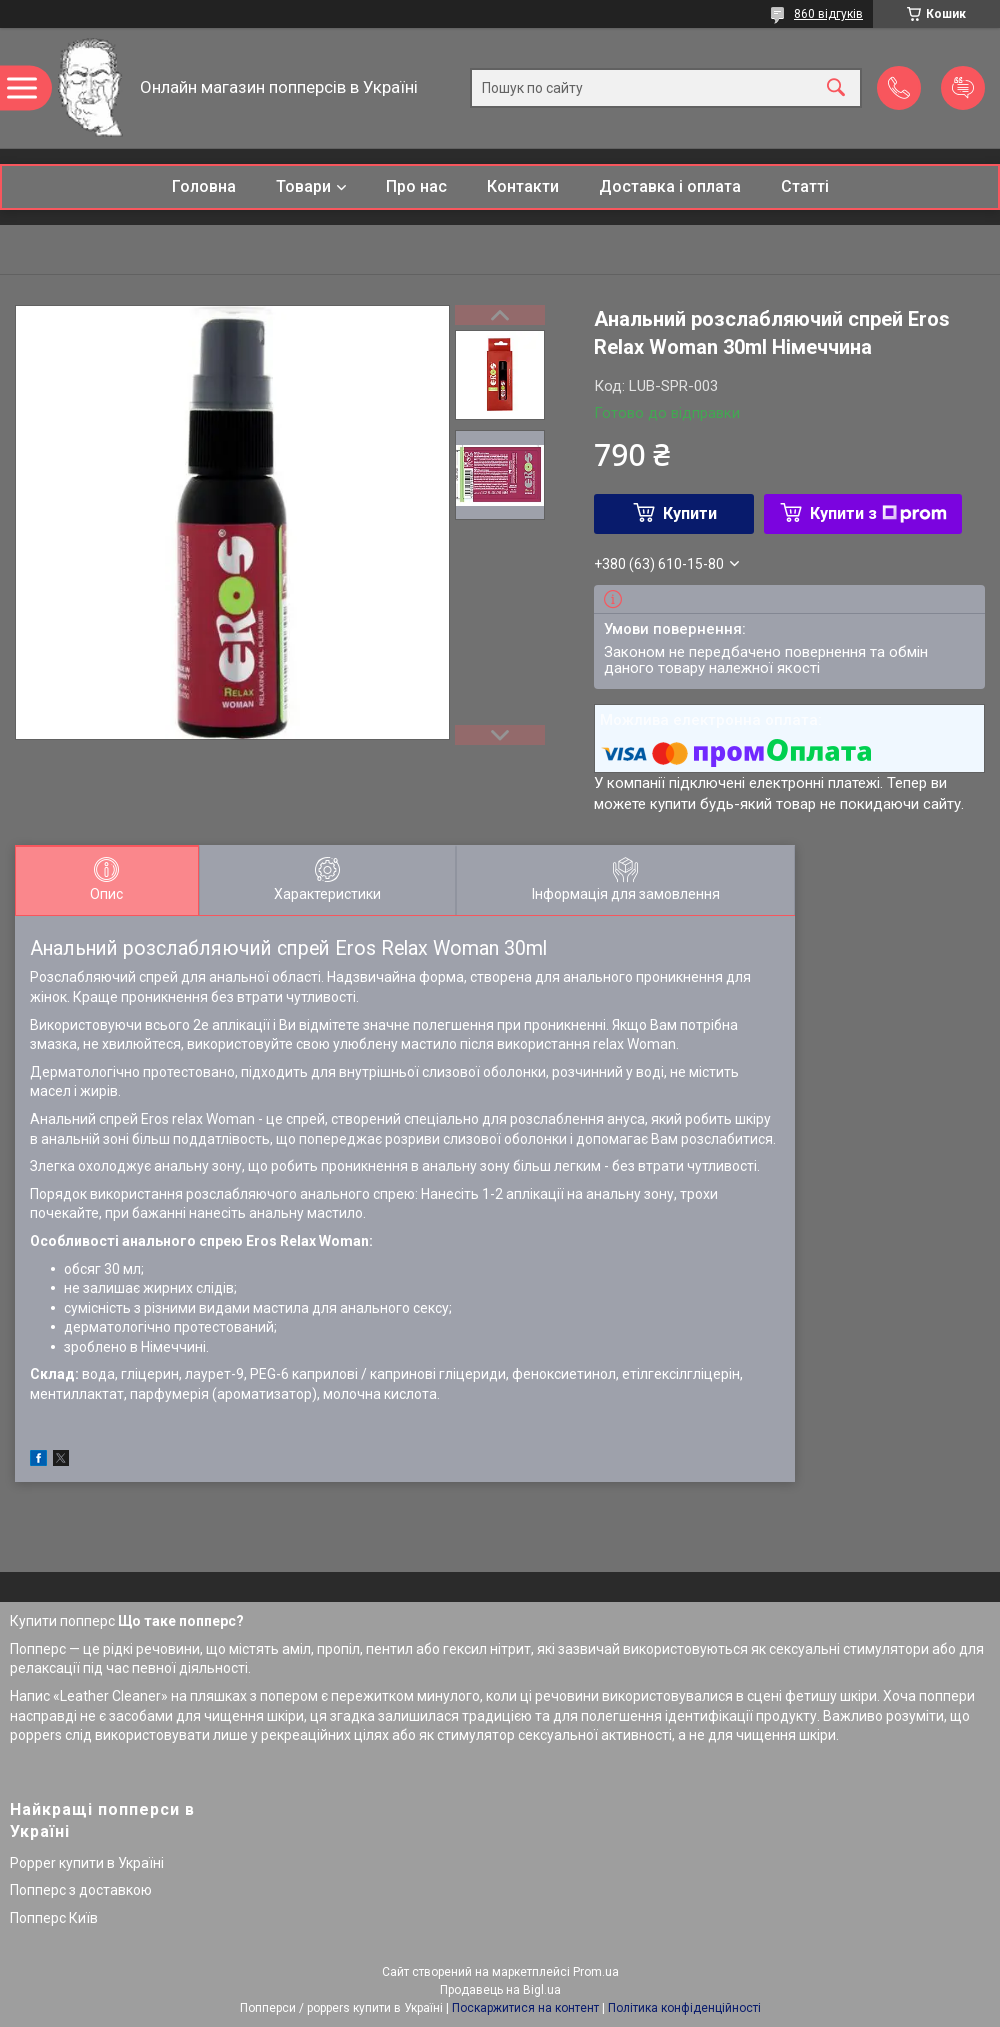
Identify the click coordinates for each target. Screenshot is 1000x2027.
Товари (303, 186)
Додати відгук (963, 88)
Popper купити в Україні (87, 1863)
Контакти (523, 186)
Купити (690, 513)
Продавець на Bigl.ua (500, 1990)
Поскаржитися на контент (525, 2008)
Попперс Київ (54, 1918)
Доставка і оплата (670, 186)
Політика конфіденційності (684, 2008)
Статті (805, 186)
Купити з (878, 513)
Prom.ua (596, 1972)
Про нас (416, 186)
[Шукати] (836, 88)
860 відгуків (828, 14)
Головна (204, 186)
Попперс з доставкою (81, 1890)
